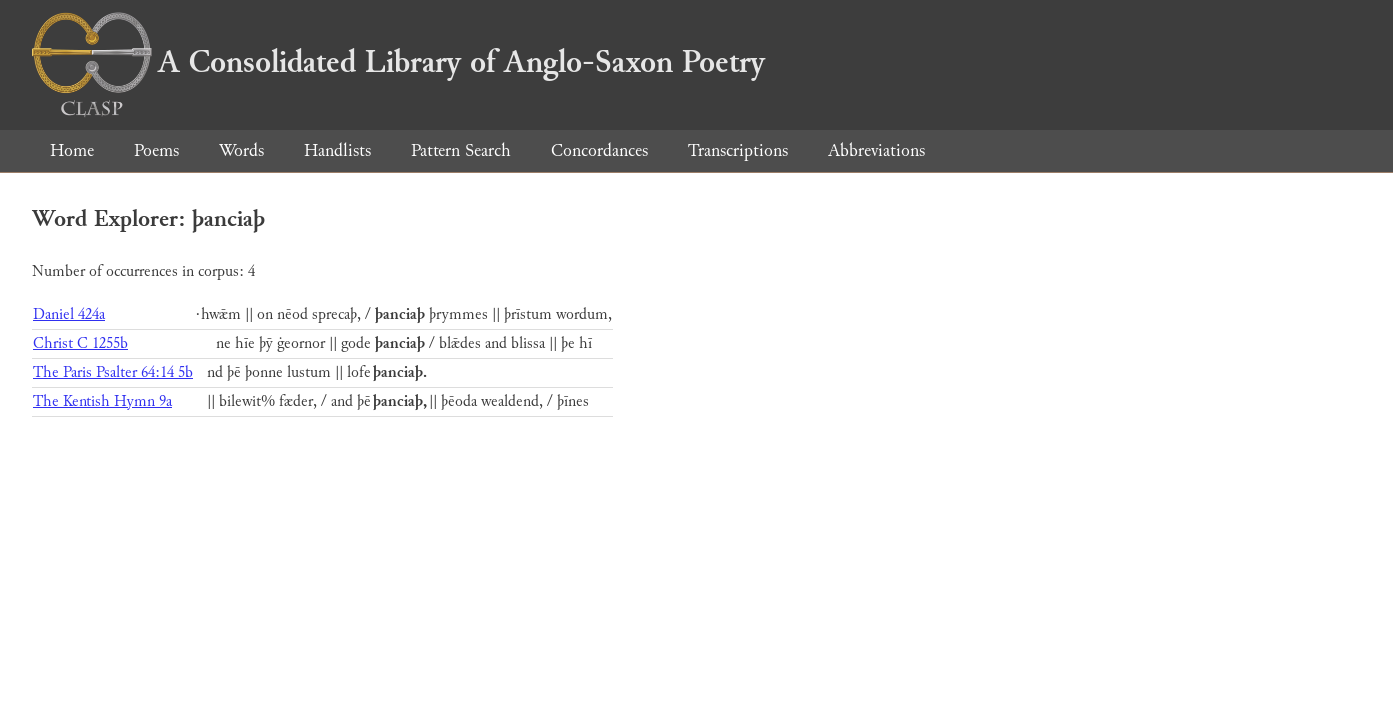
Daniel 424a (69, 314)
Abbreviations (876, 150)
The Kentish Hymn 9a (102, 401)
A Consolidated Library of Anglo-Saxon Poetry (398, 62)
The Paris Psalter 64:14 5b (113, 372)
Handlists (337, 150)
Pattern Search (461, 150)
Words (241, 150)
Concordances (599, 150)
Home (72, 150)
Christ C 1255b (80, 343)
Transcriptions (738, 150)
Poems (156, 150)
